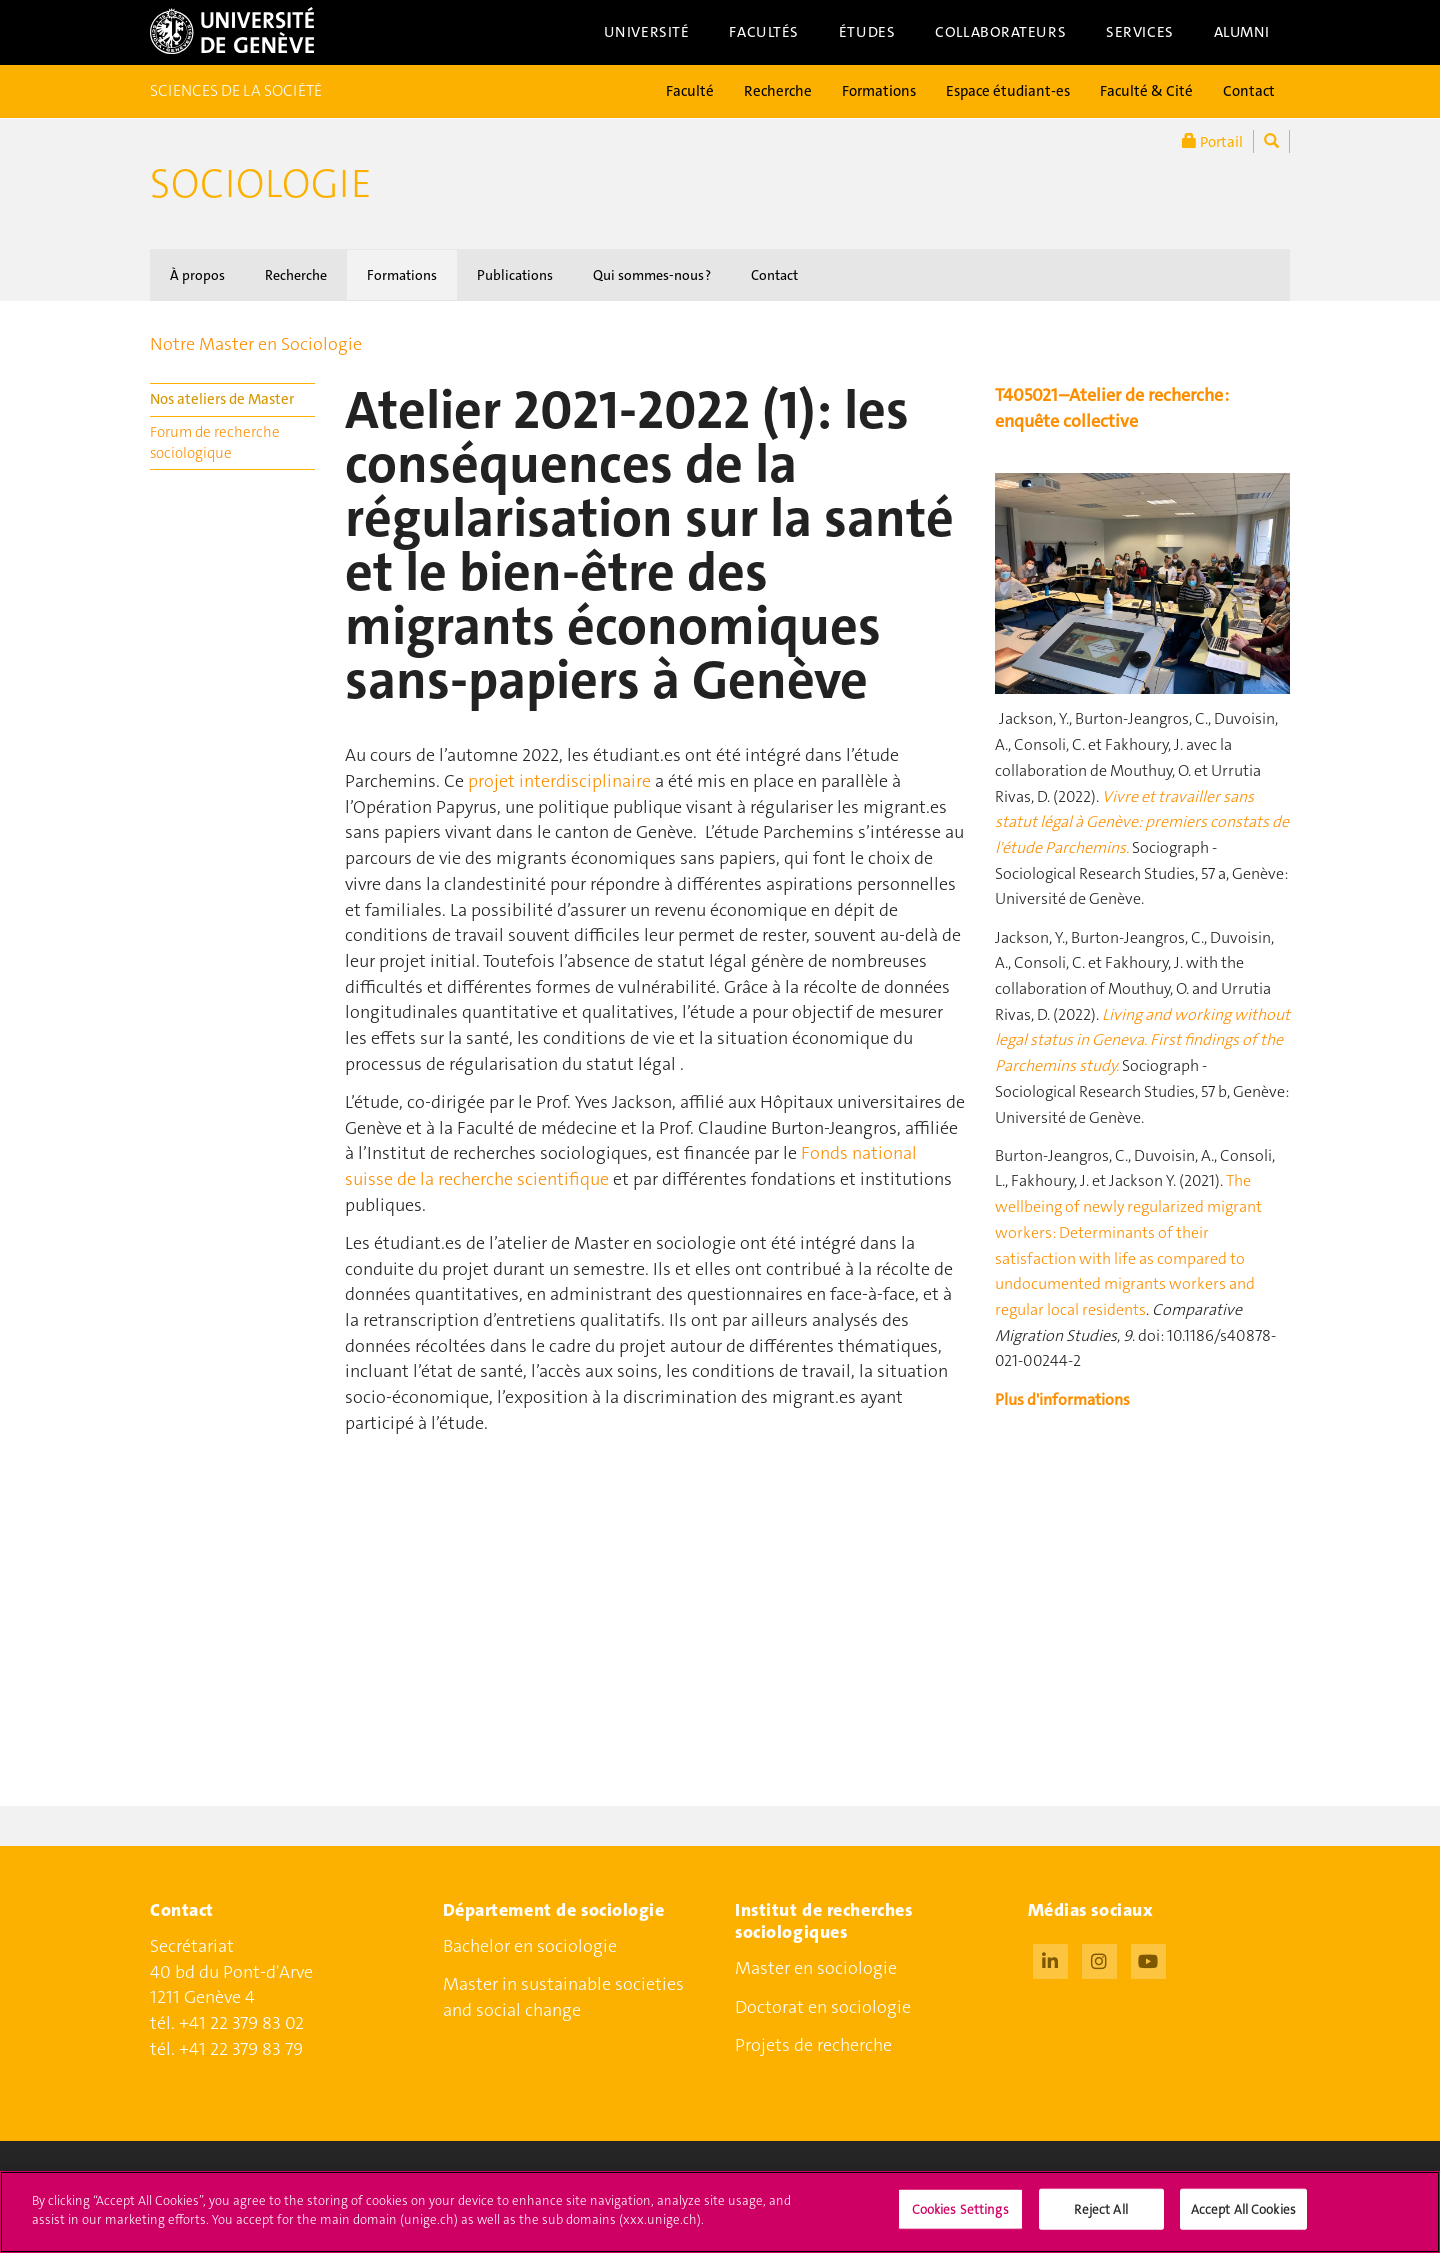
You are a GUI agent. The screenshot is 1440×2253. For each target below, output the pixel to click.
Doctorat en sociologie (823, 2007)
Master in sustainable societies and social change (563, 1997)
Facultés (764, 32)
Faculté (690, 91)
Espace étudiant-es (1008, 91)
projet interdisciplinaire (559, 781)
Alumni (1242, 32)
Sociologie (261, 184)
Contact (1249, 91)
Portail (1212, 141)
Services (1140, 32)
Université (647, 32)
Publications (515, 275)
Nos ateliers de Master (222, 399)
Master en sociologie (816, 1968)
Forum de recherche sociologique (215, 442)
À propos (197, 275)
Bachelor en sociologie (530, 1946)
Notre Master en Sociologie (256, 344)
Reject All (1100, 2219)
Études (867, 32)
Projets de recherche (813, 2045)
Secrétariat (192, 1946)
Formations (879, 91)
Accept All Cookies (1243, 2219)
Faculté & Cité (1146, 91)
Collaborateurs (1000, 32)
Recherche (778, 91)
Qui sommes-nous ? (652, 275)
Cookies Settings (960, 2219)
